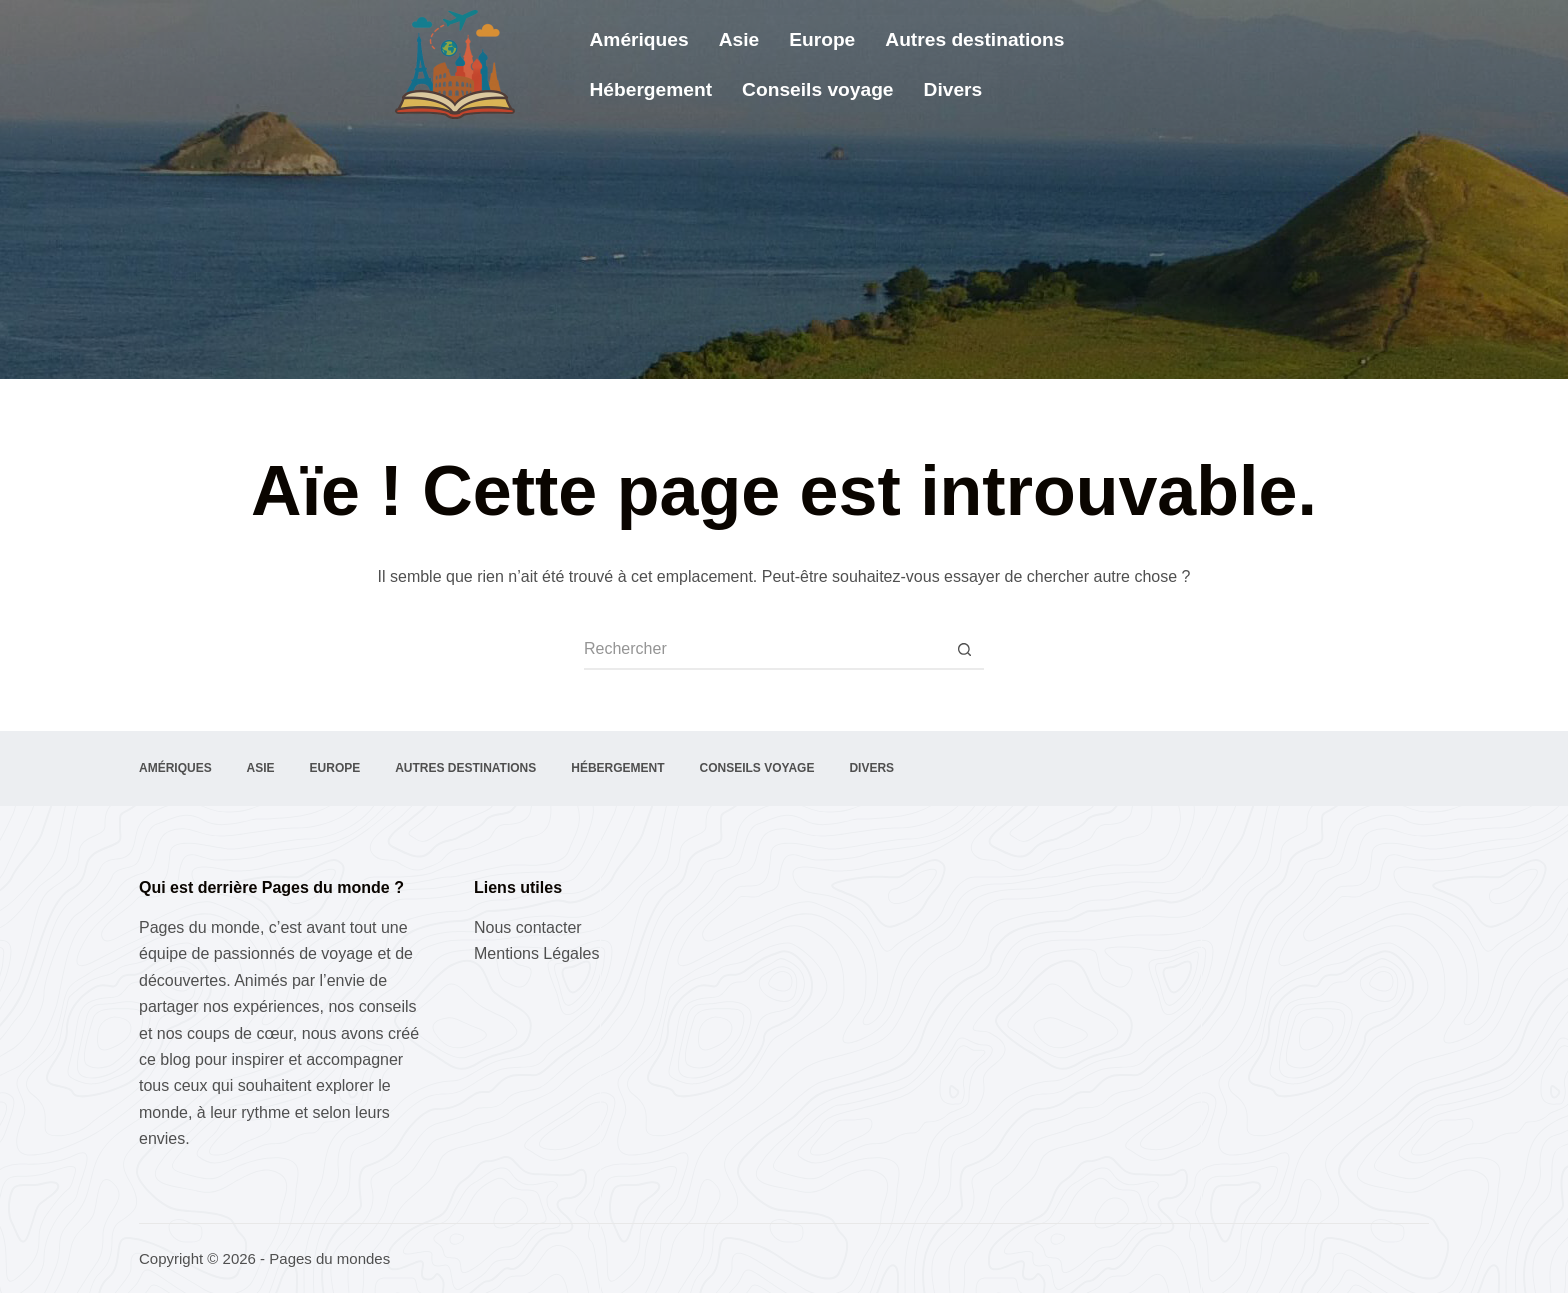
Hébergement (650, 89)
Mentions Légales (536, 953)
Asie (739, 39)
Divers (953, 89)
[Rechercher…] (764, 650)
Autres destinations (974, 39)
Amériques (638, 39)
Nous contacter (528, 927)
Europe (822, 39)
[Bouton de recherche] (964, 650)
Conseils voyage (817, 89)
